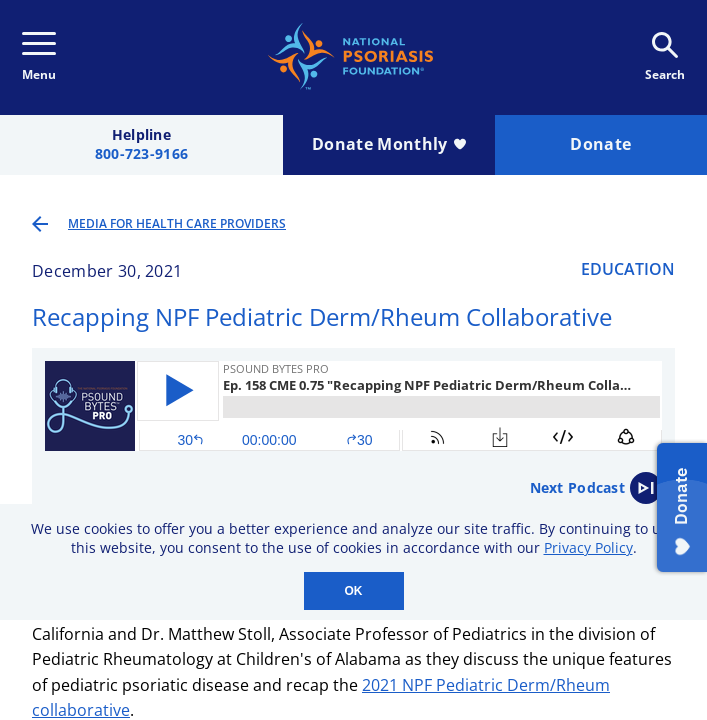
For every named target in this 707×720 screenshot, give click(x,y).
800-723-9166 (141, 154)
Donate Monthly (388, 144)
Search (665, 57)
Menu (39, 57)
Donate (600, 144)
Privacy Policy (588, 547)
